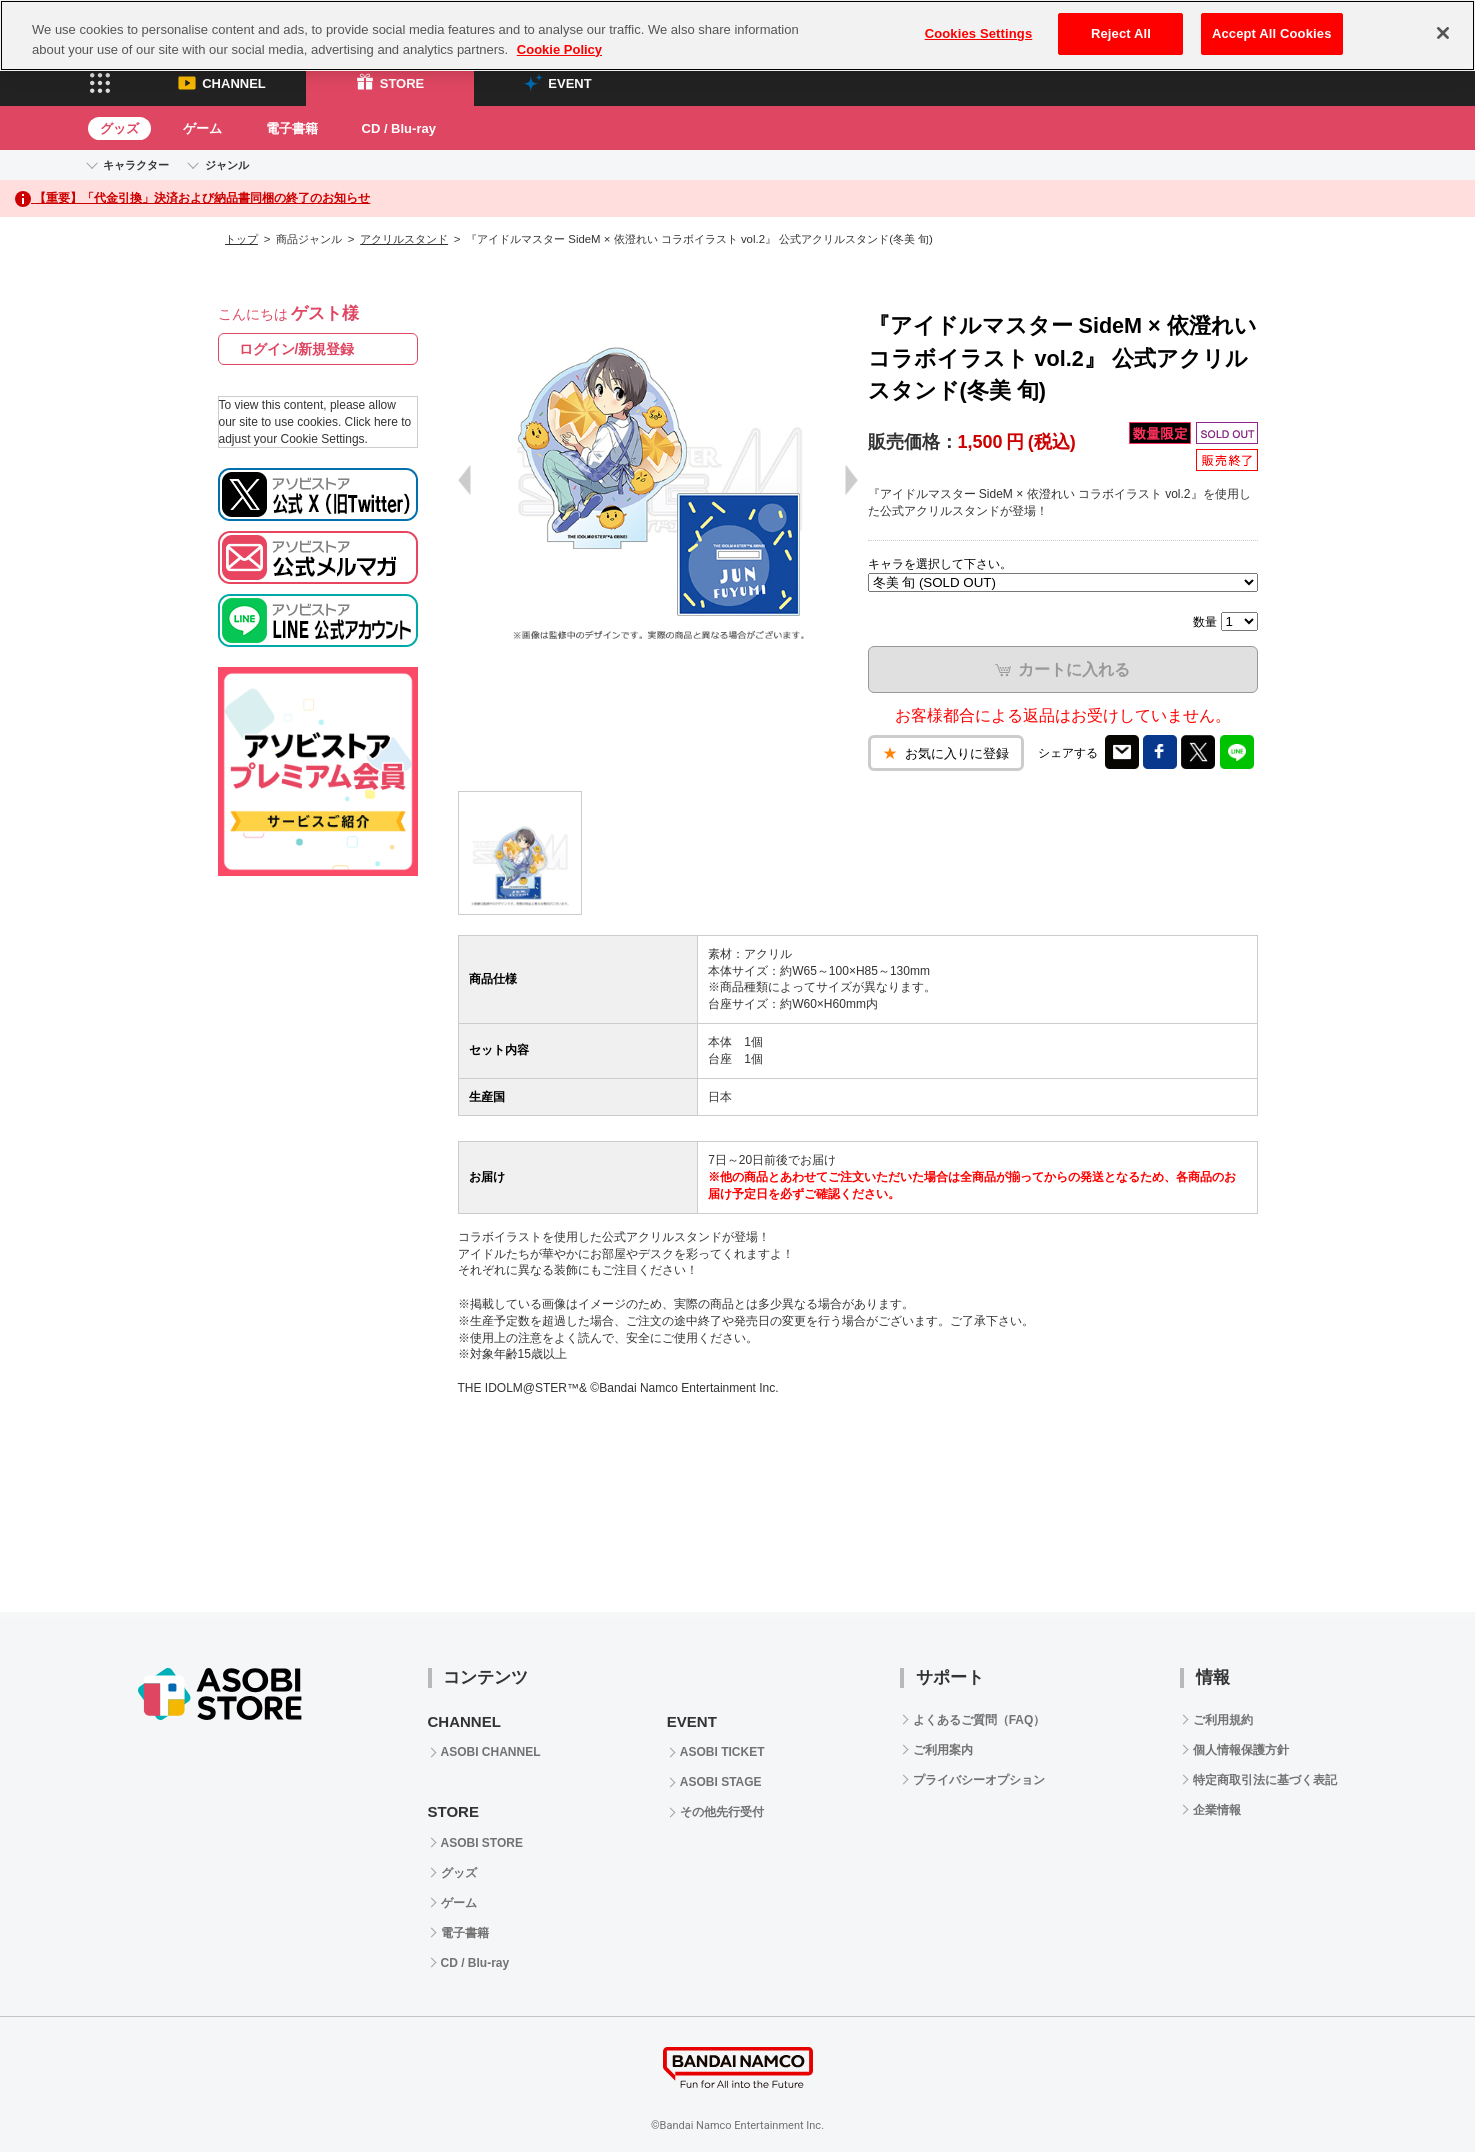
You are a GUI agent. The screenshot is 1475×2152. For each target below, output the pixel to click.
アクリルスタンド (404, 239)
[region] (737, 35)
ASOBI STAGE (721, 1782)
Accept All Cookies (1272, 33)
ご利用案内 (943, 1750)
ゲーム (202, 128)
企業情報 (1217, 1810)
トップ (241, 239)
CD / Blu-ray (399, 128)
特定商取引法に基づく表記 (1265, 1780)
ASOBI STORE (482, 1843)
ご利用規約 (1223, 1720)
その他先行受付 (722, 1812)
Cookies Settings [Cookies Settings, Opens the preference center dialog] (979, 33)
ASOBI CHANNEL (491, 1752)
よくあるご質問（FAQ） (979, 1720)
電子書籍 (292, 128)
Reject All (1121, 33)
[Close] (1443, 33)
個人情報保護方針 (1241, 1750)
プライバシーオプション (979, 1780)
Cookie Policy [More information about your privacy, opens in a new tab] (559, 49)
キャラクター (136, 165)
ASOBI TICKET (722, 1752)
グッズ (119, 128)
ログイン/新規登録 (297, 349)
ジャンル (227, 165)
